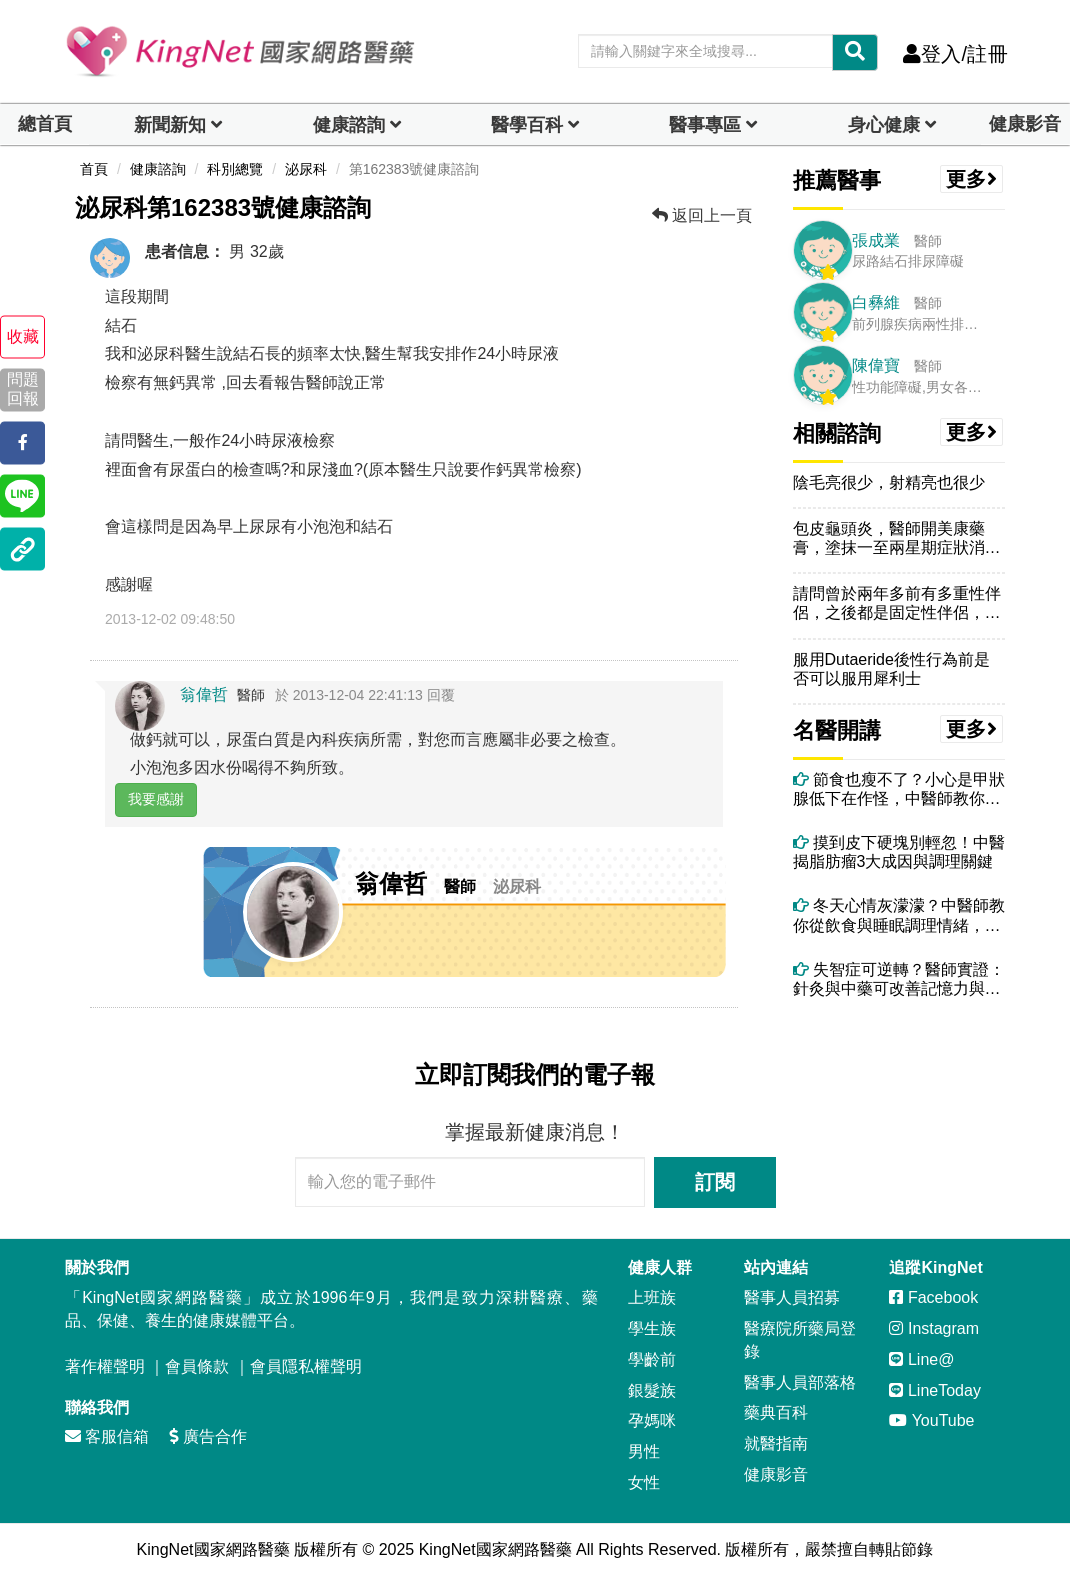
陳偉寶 (876, 365)
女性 (644, 1482)
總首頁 (45, 124)
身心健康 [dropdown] (884, 125)
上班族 (652, 1297)
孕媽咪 (652, 1420)
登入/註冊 (955, 54)
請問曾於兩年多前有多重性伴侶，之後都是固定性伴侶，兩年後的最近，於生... (897, 603)
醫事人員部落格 (800, 1382)
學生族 (652, 1328)
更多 (972, 179)
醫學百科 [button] (527, 125)
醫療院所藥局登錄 (800, 1340)
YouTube (931, 1420)
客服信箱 (107, 1436)
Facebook (933, 1297)
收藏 (23, 336)
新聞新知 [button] (170, 125)
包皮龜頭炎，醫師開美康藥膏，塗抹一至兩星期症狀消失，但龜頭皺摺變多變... (889, 538)
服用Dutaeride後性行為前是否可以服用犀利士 (891, 669)
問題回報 (23, 390)
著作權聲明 (105, 1366)
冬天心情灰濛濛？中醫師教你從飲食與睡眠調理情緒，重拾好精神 (899, 915)
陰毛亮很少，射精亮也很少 (889, 482)
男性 (644, 1451)
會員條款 (197, 1366)
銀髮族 (652, 1390)
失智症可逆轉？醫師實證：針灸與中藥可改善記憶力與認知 (899, 979)
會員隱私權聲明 (306, 1366)
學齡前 (652, 1359)
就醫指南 (776, 1443)
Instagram (934, 1328)
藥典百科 (776, 1412)
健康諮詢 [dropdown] (349, 125)
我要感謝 (156, 799)
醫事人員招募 (792, 1297)
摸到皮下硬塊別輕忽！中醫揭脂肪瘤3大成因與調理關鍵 (899, 852)
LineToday (934, 1390)
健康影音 (1025, 124)
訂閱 (715, 1182)
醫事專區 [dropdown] (705, 125)
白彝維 (876, 302)
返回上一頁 (702, 215)
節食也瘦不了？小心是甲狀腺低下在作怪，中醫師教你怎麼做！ (899, 789)
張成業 (876, 240)
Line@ (921, 1359)
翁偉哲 (204, 694)
